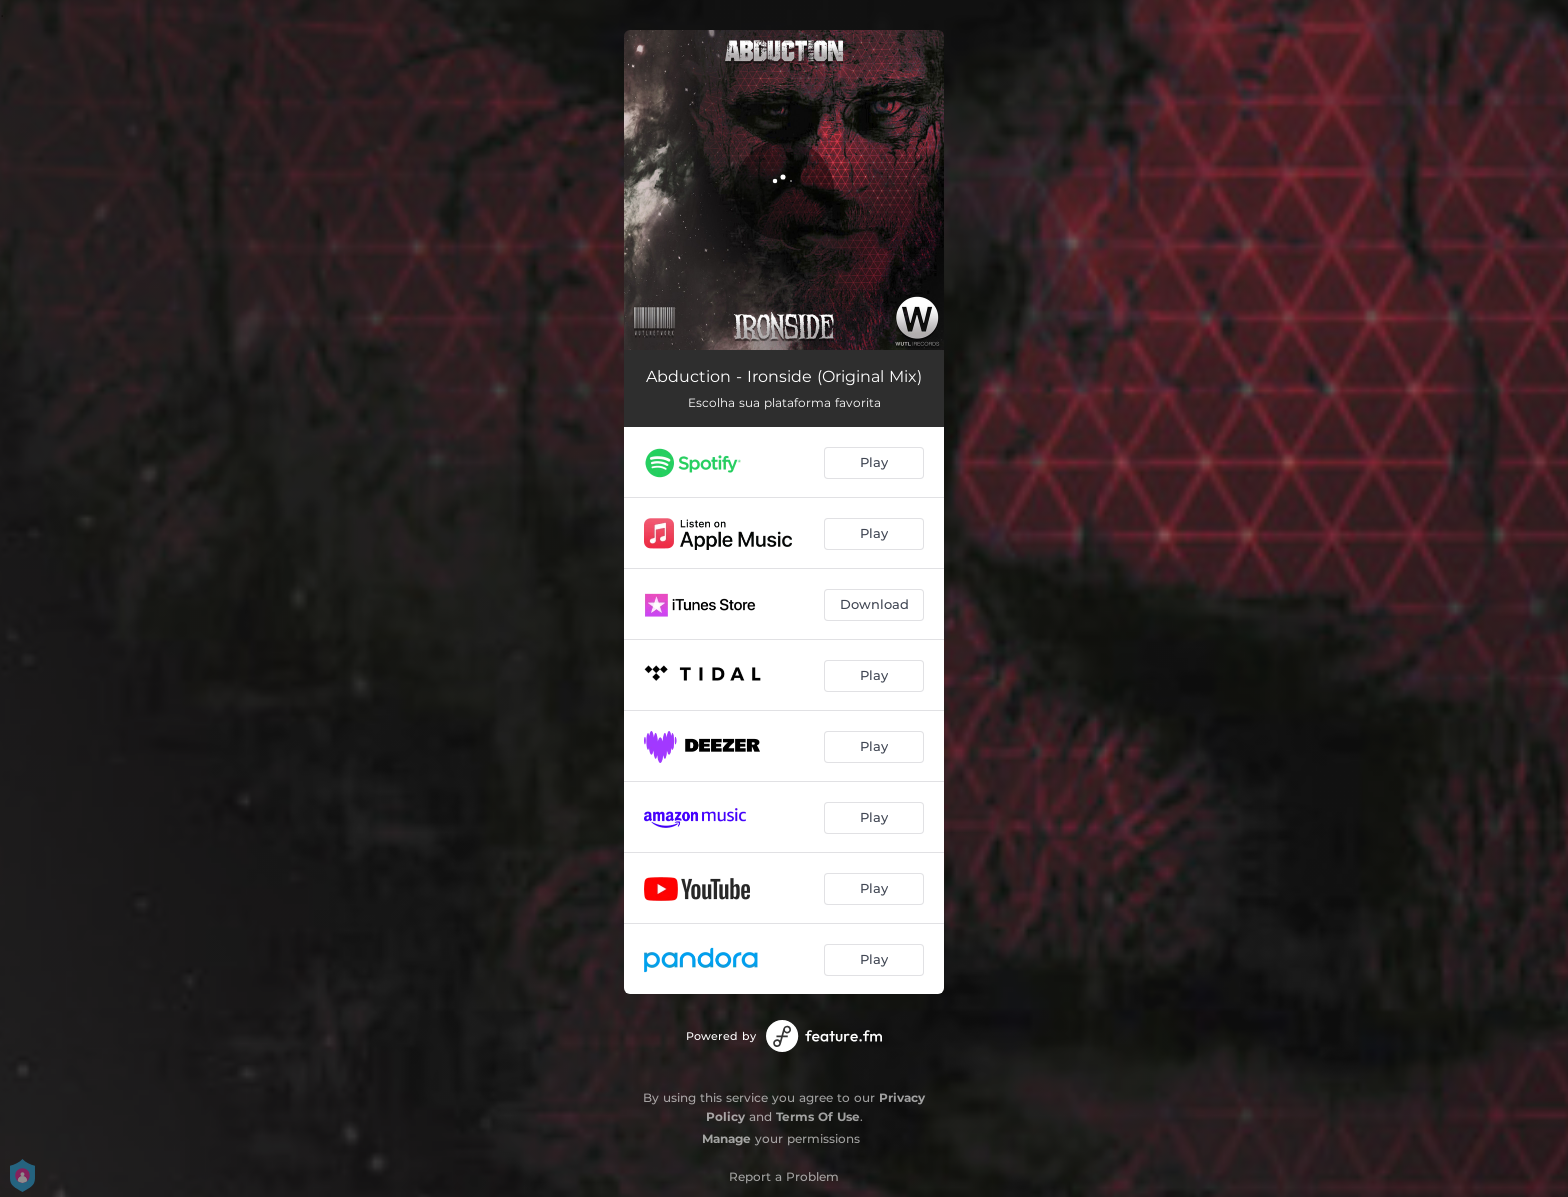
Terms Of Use (818, 1116)
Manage (726, 1138)
